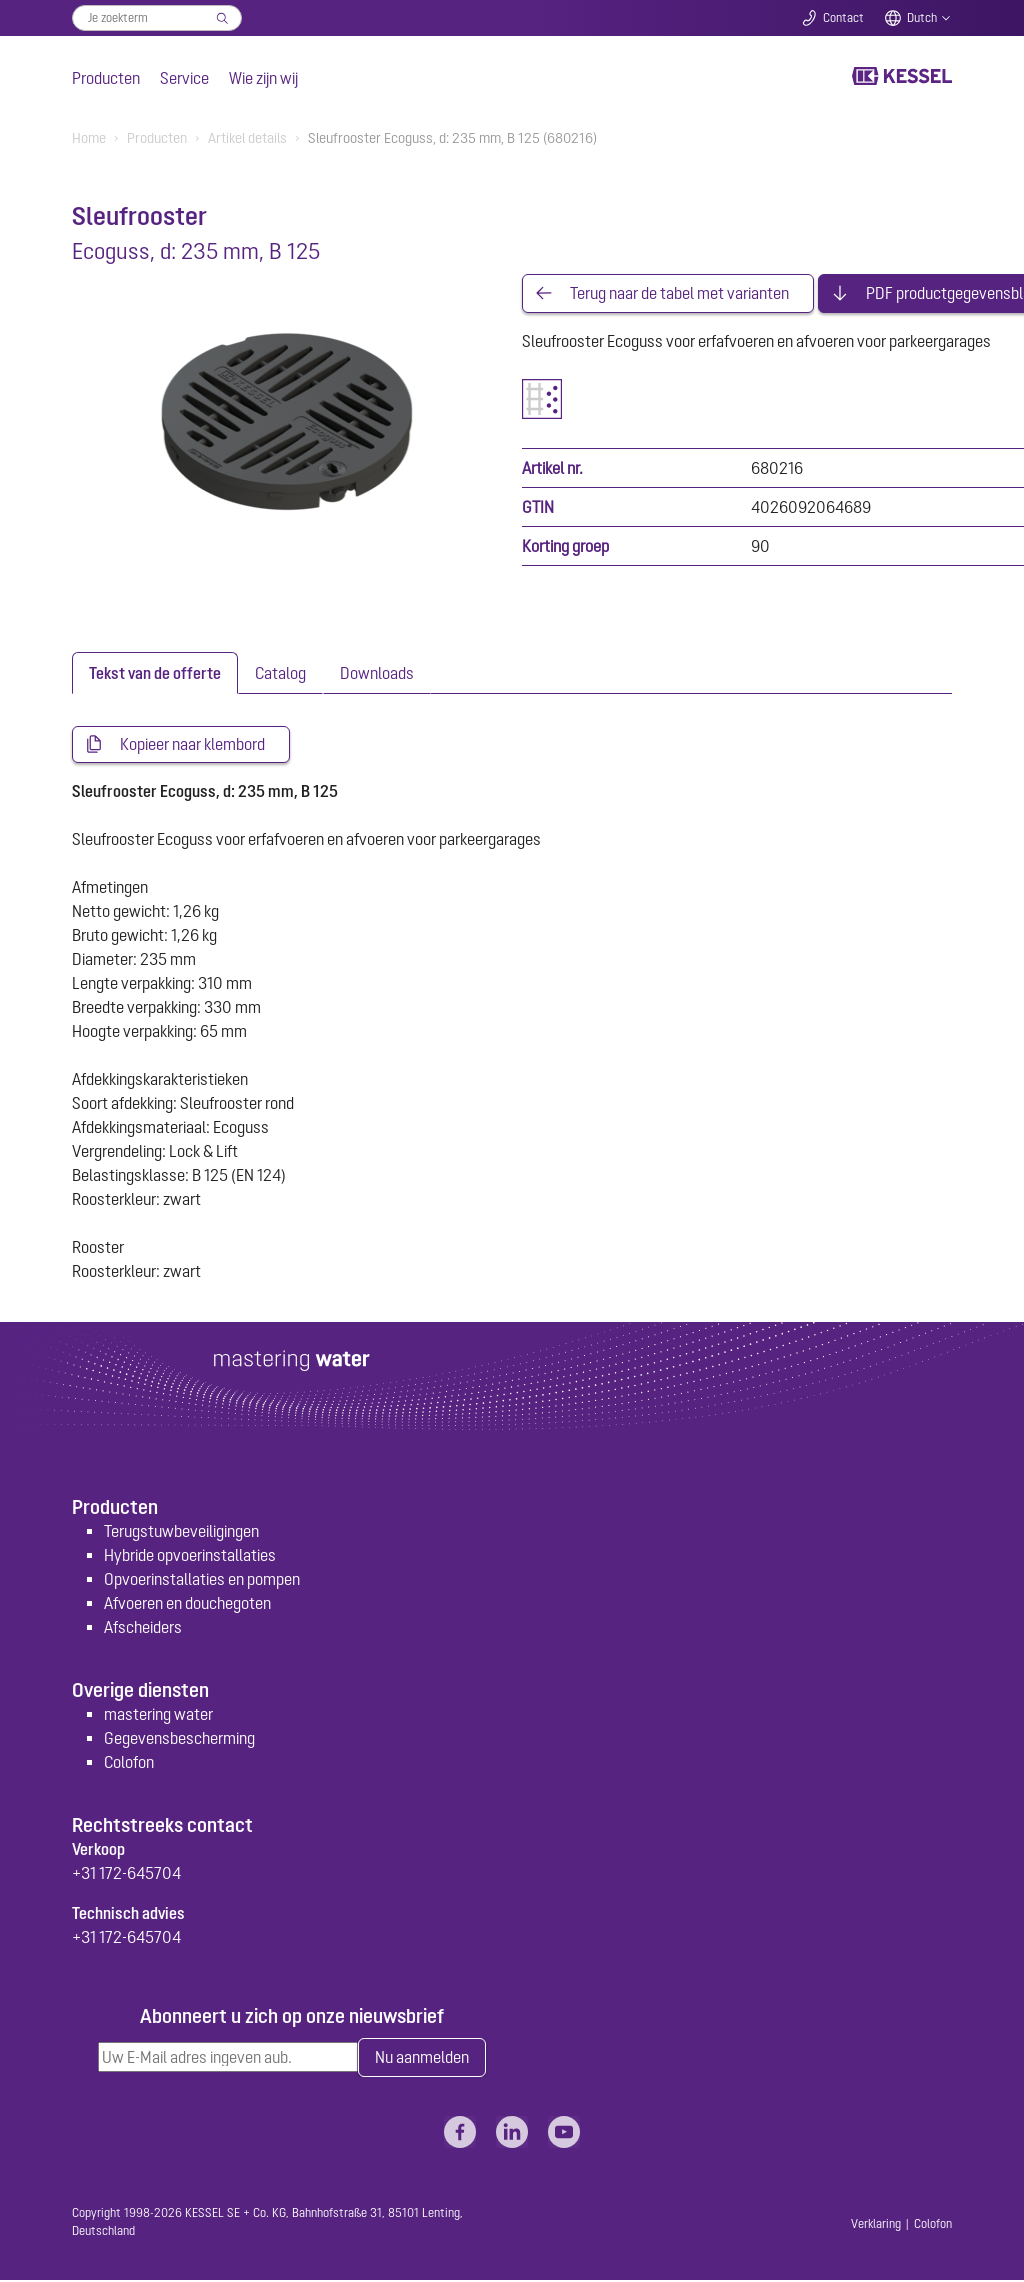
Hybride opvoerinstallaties (190, 1556)
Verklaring (876, 2227)
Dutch (922, 18)
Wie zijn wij (263, 78)
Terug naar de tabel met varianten (679, 294)
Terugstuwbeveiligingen (181, 1532)
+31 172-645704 (126, 1875)
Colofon (129, 1764)
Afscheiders (143, 1628)
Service (184, 78)
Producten (106, 78)
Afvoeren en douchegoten (187, 1604)
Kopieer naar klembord (192, 746)
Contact (843, 18)
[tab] (155, 674)
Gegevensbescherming (179, 1740)
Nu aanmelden (422, 2060)
